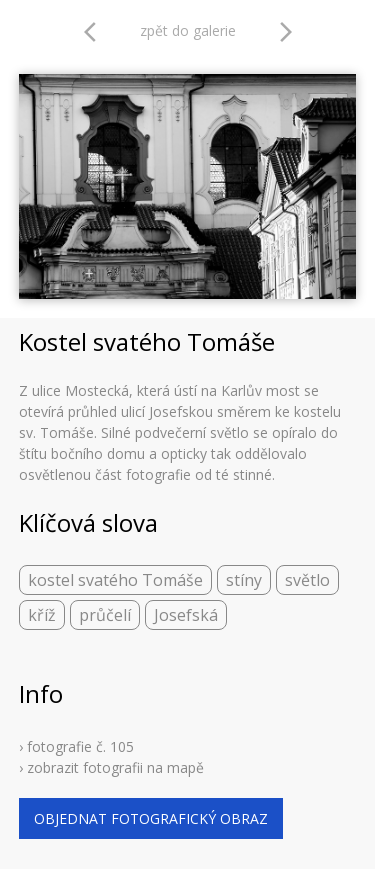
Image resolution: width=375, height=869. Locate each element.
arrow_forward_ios (286, 32)
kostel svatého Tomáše (115, 580)
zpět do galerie (188, 30)
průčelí (105, 615)
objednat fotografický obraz (151, 818)
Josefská (186, 615)
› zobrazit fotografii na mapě (111, 767)
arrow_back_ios (96, 32)
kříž (42, 615)
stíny (244, 580)
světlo (307, 580)
